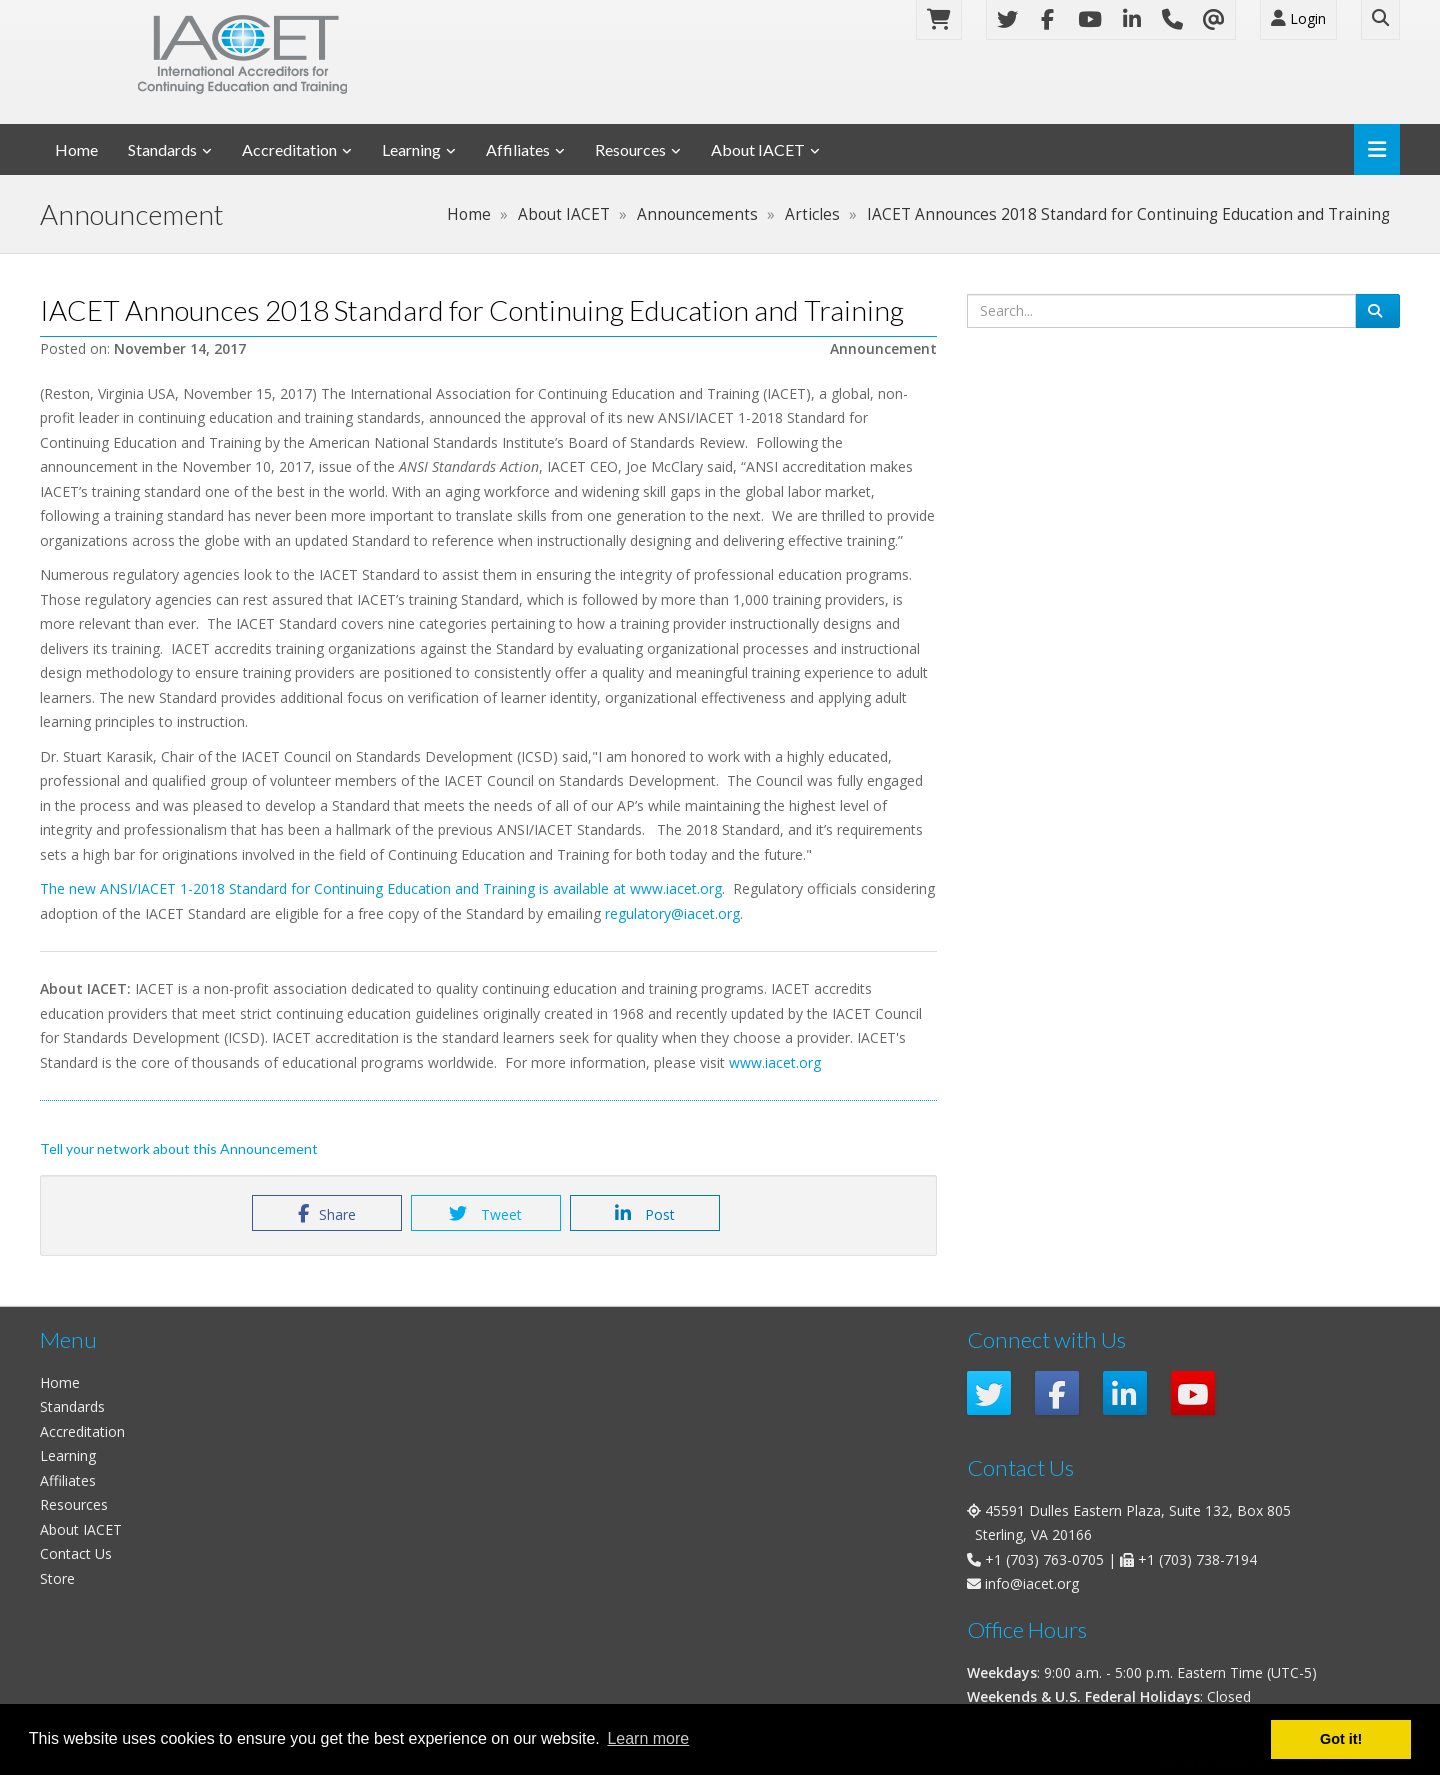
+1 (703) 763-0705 (1044, 1559)
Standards (162, 149)
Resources (630, 149)
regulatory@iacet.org (672, 913)
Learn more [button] (648, 1738)
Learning (411, 149)
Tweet (485, 1214)
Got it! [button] (1341, 1739)
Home (76, 149)
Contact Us (76, 1553)
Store (57, 1578)
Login (1298, 18)
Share (327, 1214)
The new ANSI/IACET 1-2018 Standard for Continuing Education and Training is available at (335, 888)
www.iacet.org (676, 888)
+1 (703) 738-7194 (1197, 1559)
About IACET (758, 149)
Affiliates (518, 149)
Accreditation (289, 149)
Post (645, 1214)
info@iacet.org (1032, 1583)
